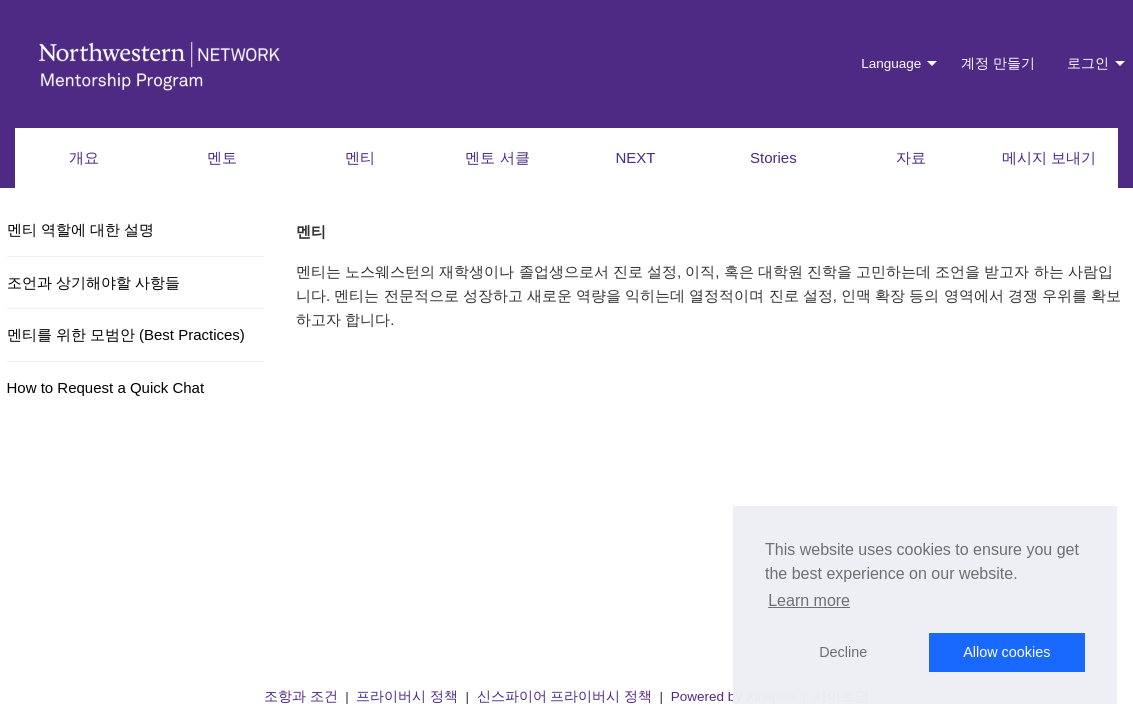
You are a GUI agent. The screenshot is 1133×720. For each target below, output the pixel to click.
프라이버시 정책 (407, 696)
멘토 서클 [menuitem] (497, 157)
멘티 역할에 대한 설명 (81, 229)
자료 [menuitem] (911, 157)
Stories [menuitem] (773, 157)
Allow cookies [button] (1006, 652)
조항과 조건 (301, 696)
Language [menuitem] (891, 63)
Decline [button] (843, 652)
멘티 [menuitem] (360, 157)
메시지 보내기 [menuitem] (1049, 157)
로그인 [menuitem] (1088, 63)
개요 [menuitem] (84, 157)
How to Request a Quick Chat (106, 387)
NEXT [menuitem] (635, 157)
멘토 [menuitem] (222, 157)
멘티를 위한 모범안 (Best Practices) (126, 334)
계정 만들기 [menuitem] (998, 63)
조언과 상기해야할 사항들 (93, 282)
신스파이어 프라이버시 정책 (565, 696)
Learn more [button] (809, 600)
